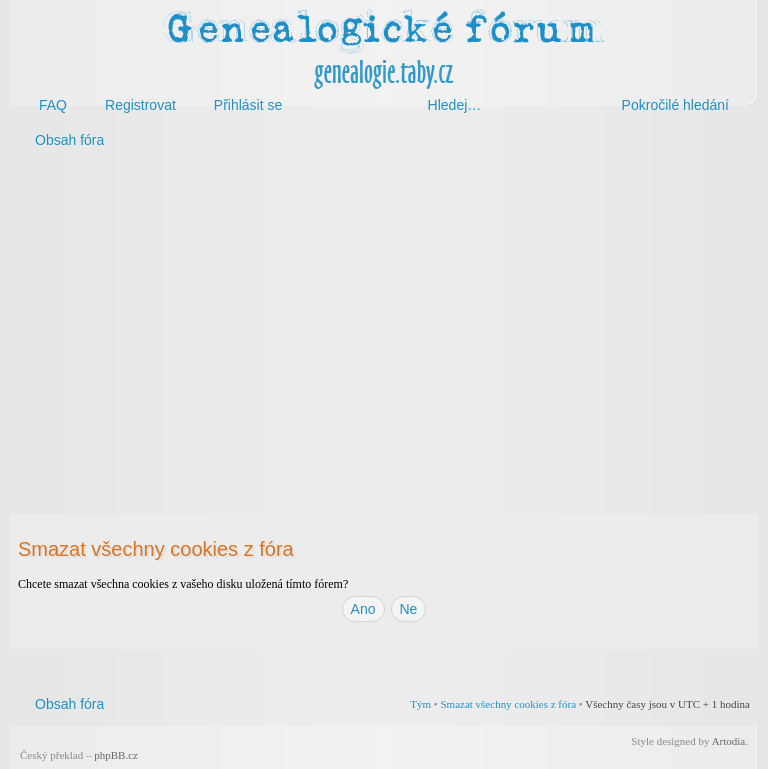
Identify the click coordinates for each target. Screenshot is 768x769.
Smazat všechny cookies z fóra (508, 704)
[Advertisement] (384, 318)
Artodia (729, 741)
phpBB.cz (116, 755)
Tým (420, 704)
